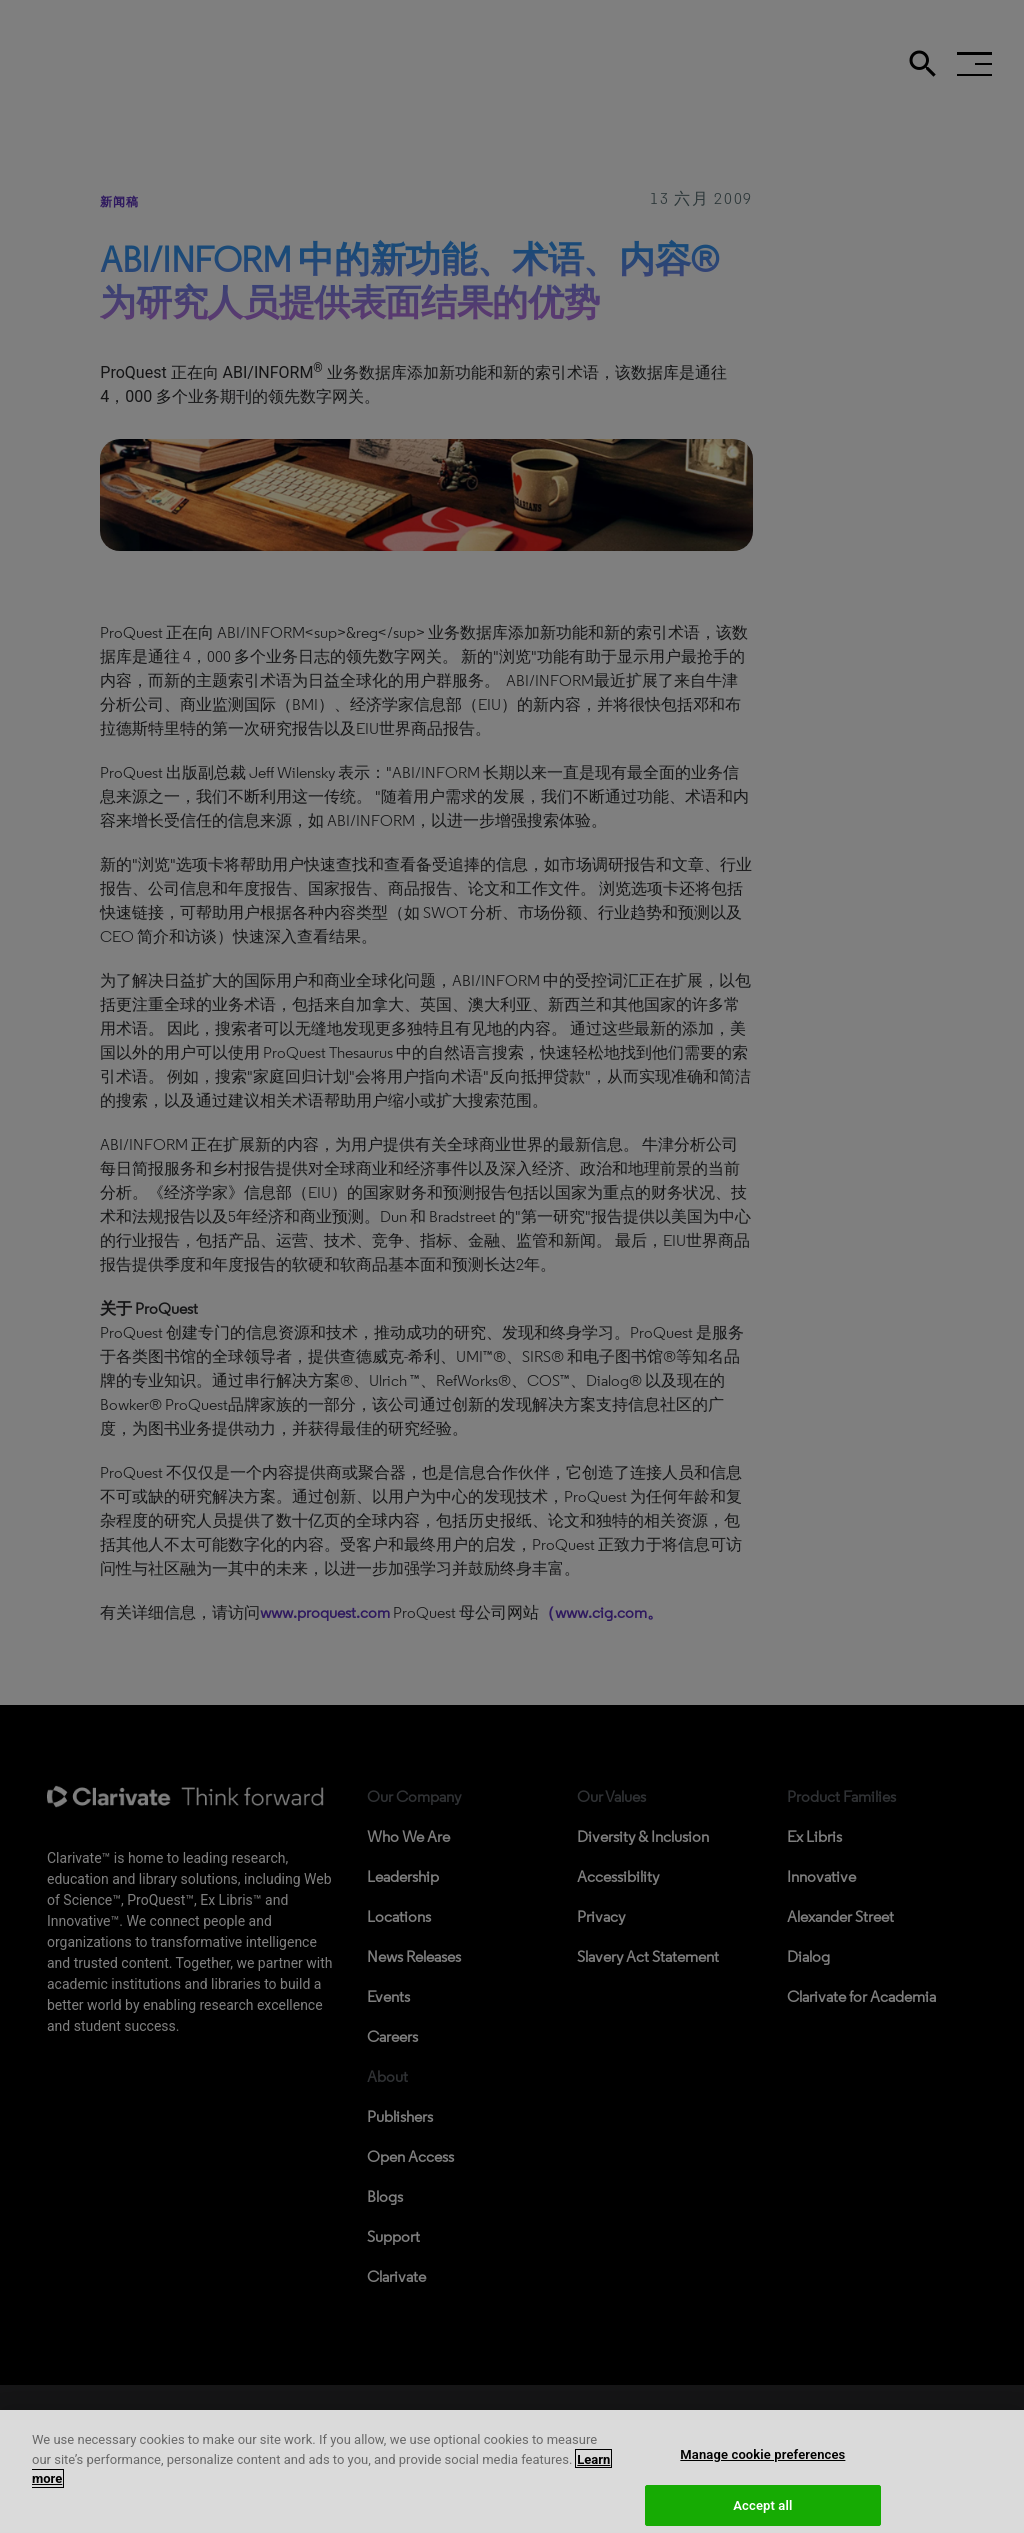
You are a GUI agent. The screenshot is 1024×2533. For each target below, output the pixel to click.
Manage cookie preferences (762, 2469)
